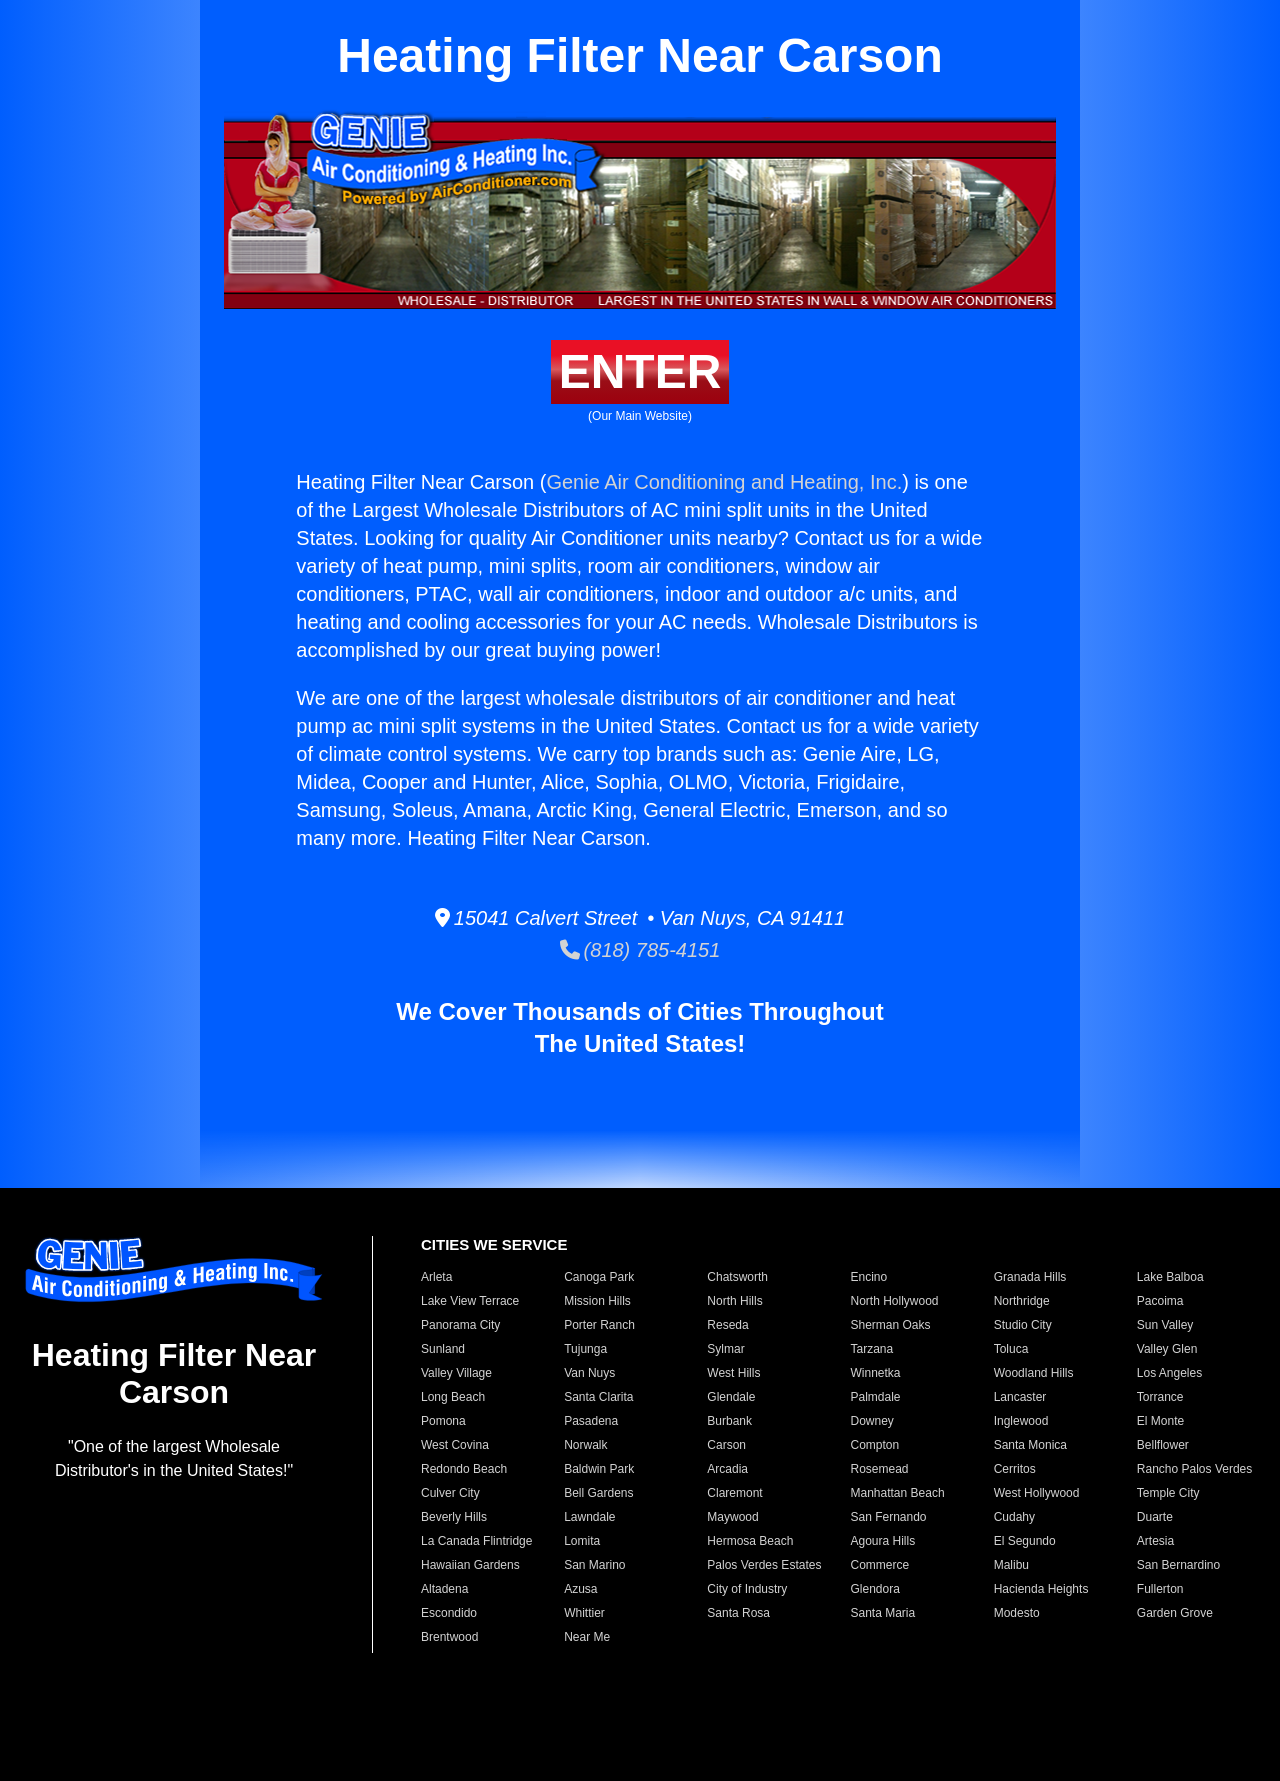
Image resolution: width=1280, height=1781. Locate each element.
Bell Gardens (598, 1493)
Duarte (1155, 1517)
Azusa (580, 1589)
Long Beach (453, 1397)
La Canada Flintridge (476, 1541)
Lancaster (1020, 1397)
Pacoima (1160, 1301)
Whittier (584, 1613)
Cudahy (1014, 1517)
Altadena (444, 1589)
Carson (726, 1445)
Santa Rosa (738, 1613)
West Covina (455, 1445)
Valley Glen (1167, 1349)
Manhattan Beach (897, 1493)
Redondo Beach (464, 1469)
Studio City (1023, 1325)
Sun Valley (1165, 1325)
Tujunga (585, 1349)
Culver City (450, 1493)
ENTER (640, 371)
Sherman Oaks (890, 1325)
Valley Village (456, 1373)
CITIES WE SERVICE (494, 1244)
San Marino (594, 1565)
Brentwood (449, 1637)
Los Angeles (1169, 1373)
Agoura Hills (882, 1541)
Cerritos (1015, 1469)
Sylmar (725, 1349)
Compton (874, 1445)
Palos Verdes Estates (764, 1565)
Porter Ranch (599, 1325)
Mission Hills (597, 1301)
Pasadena (591, 1421)
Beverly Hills (454, 1517)
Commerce (879, 1565)
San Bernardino (1178, 1565)
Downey (871, 1421)
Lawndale (589, 1517)
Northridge (1022, 1301)
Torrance (1160, 1397)
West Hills (733, 1373)
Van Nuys (589, 1373)
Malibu (1011, 1565)
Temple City (1168, 1493)
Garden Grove (1175, 1613)
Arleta (436, 1277)
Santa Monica (1030, 1445)
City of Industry (747, 1589)
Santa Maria (882, 1613)
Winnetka (875, 1373)
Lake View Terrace (470, 1301)
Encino (868, 1277)
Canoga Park (599, 1277)
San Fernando (888, 1517)
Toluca (1011, 1349)
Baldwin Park (599, 1469)
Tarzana (871, 1349)
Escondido (449, 1613)
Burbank (729, 1421)
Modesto (1017, 1613)
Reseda (727, 1325)
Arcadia (727, 1469)
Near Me (587, 1637)
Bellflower (1163, 1445)
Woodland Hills (1034, 1373)
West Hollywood (1037, 1493)
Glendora (874, 1589)
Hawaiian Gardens (470, 1565)
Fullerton (1160, 1589)
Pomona (443, 1421)
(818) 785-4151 (640, 950)
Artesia (1155, 1541)
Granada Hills (1030, 1277)
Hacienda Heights (1041, 1589)
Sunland (443, 1349)
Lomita (582, 1541)
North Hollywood (894, 1301)
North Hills (734, 1301)
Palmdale (875, 1397)
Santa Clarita (598, 1397)
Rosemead (879, 1469)
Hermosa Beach (750, 1541)
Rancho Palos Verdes (1194, 1469)
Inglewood (1021, 1421)
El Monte (1160, 1421)
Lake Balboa (1170, 1277)
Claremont (734, 1493)
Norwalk (585, 1445)
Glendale (731, 1397)
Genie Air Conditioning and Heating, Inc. (724, 482)
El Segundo (1025, 1541)
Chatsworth (737, 1277)
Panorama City (460, 1325)
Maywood (732, 1517)
